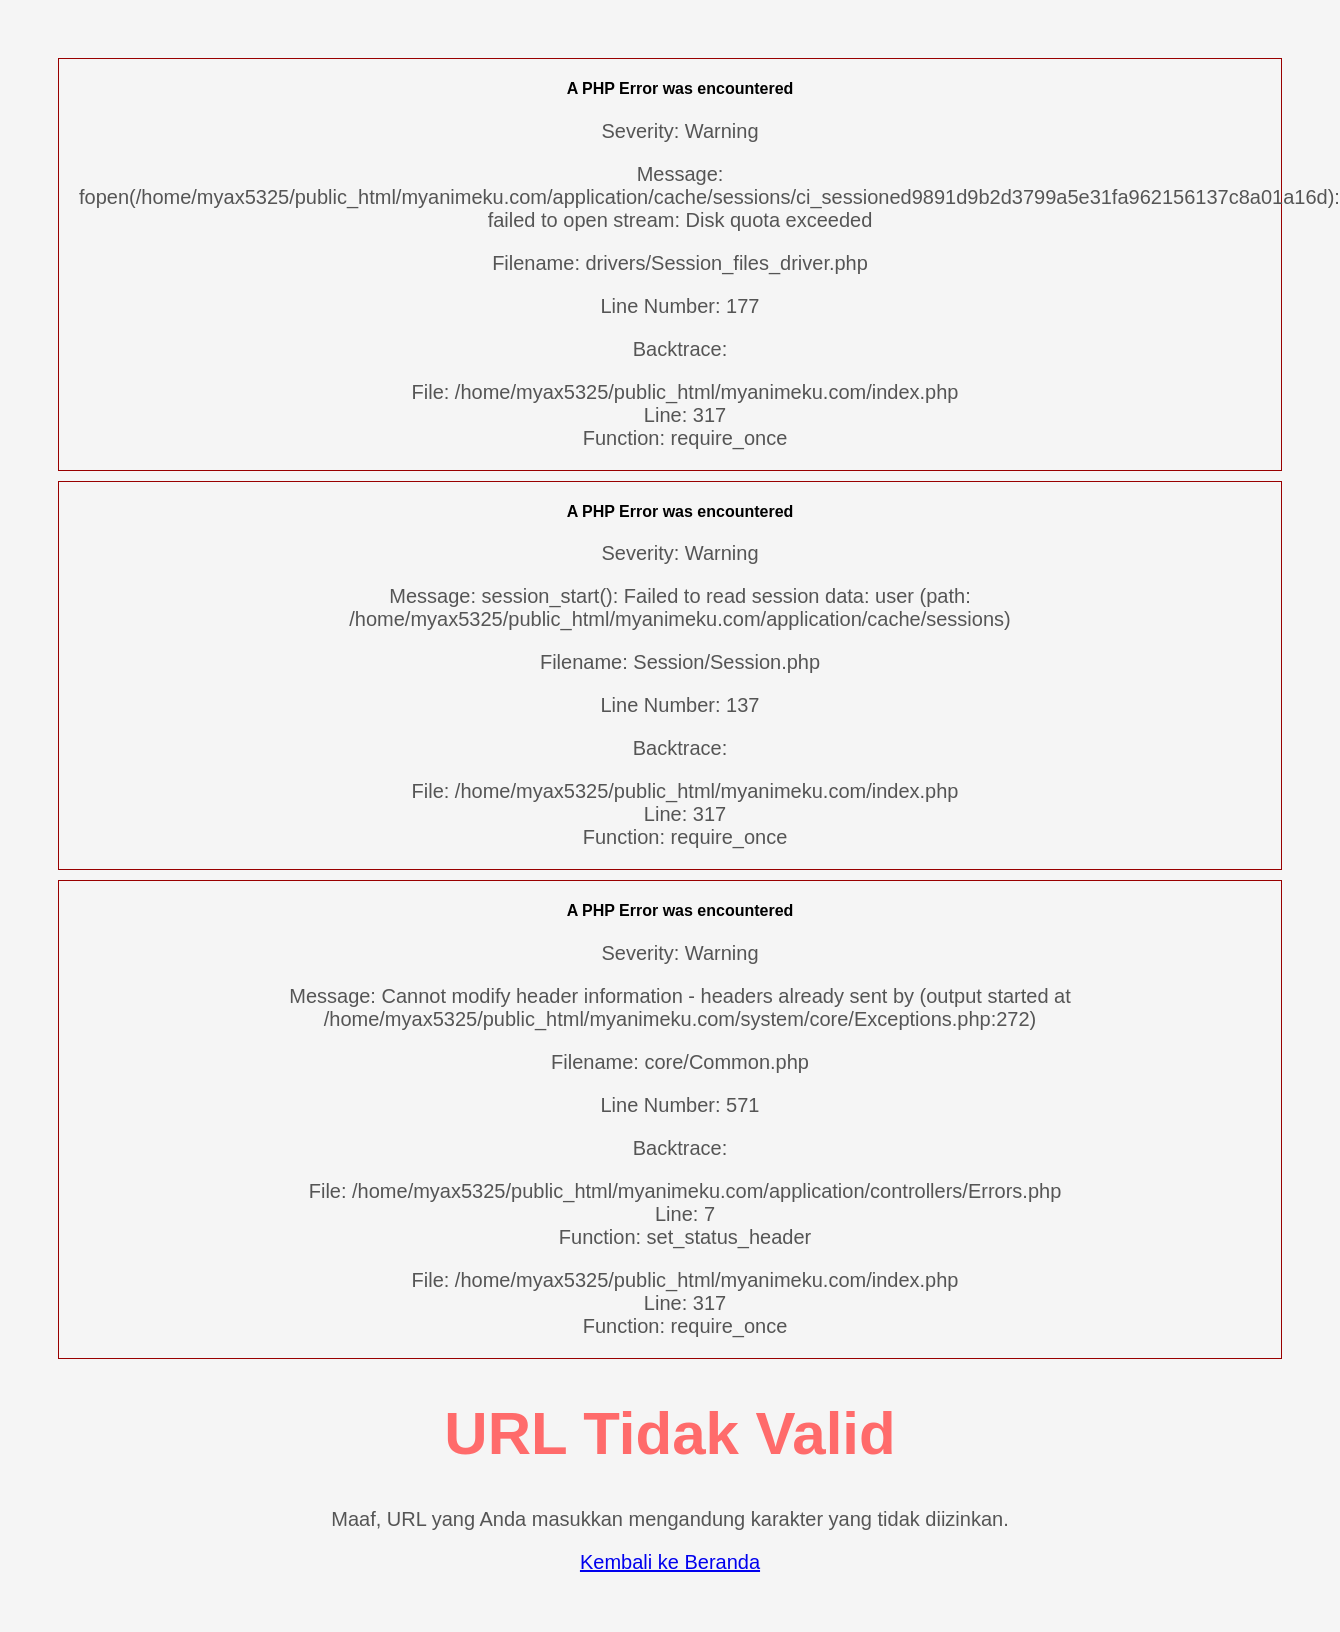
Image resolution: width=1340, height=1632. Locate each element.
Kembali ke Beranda (670, 1562)
